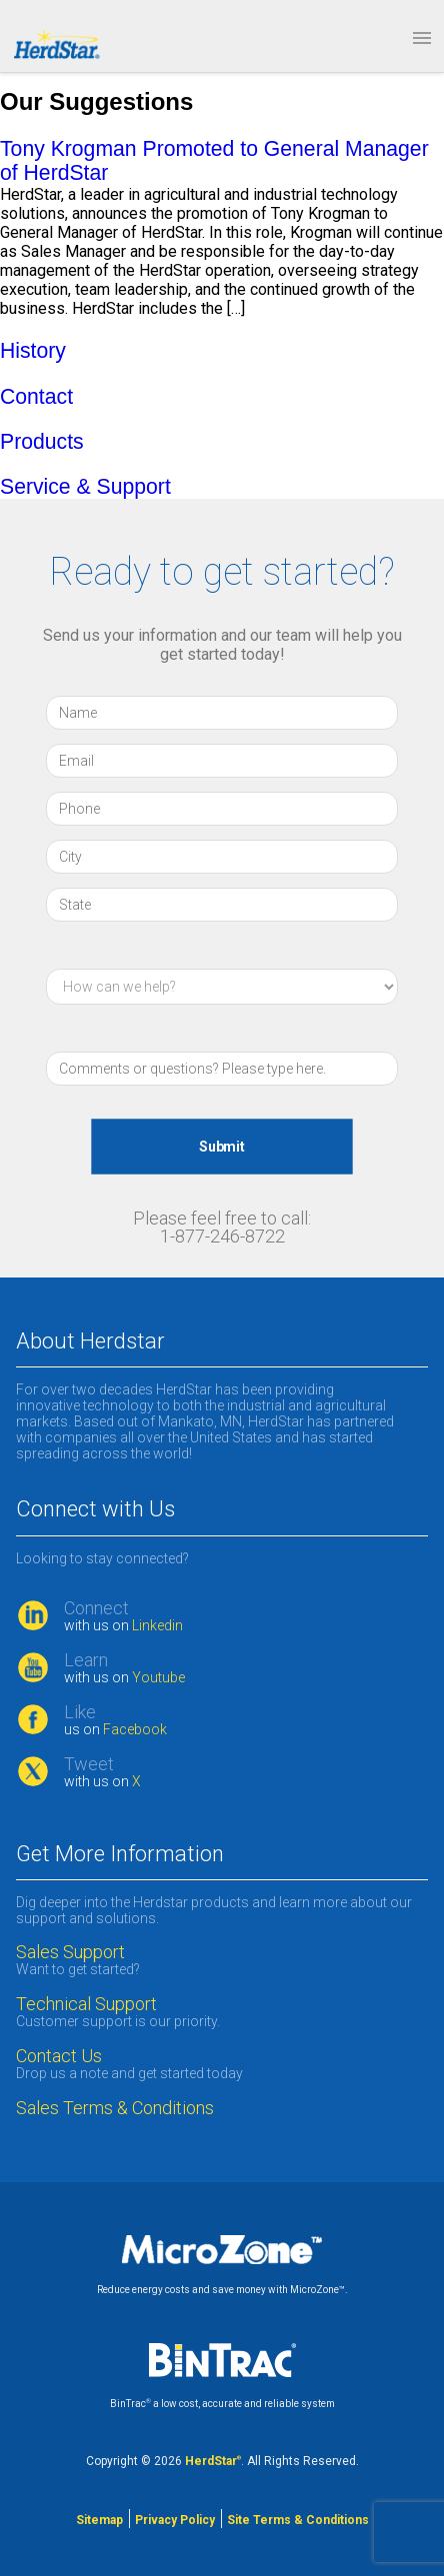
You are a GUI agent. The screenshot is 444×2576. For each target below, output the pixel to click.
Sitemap (99, 2520)
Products (42, 441)
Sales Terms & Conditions (117, 2108)
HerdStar (213, 2461)
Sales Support (70, 1952)
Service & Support (85, 486)
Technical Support (86, 2004)
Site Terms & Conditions (298, 2520)
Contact (36, 396)
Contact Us (59, 2056)
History (33, 350)
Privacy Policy (175, 2520)
